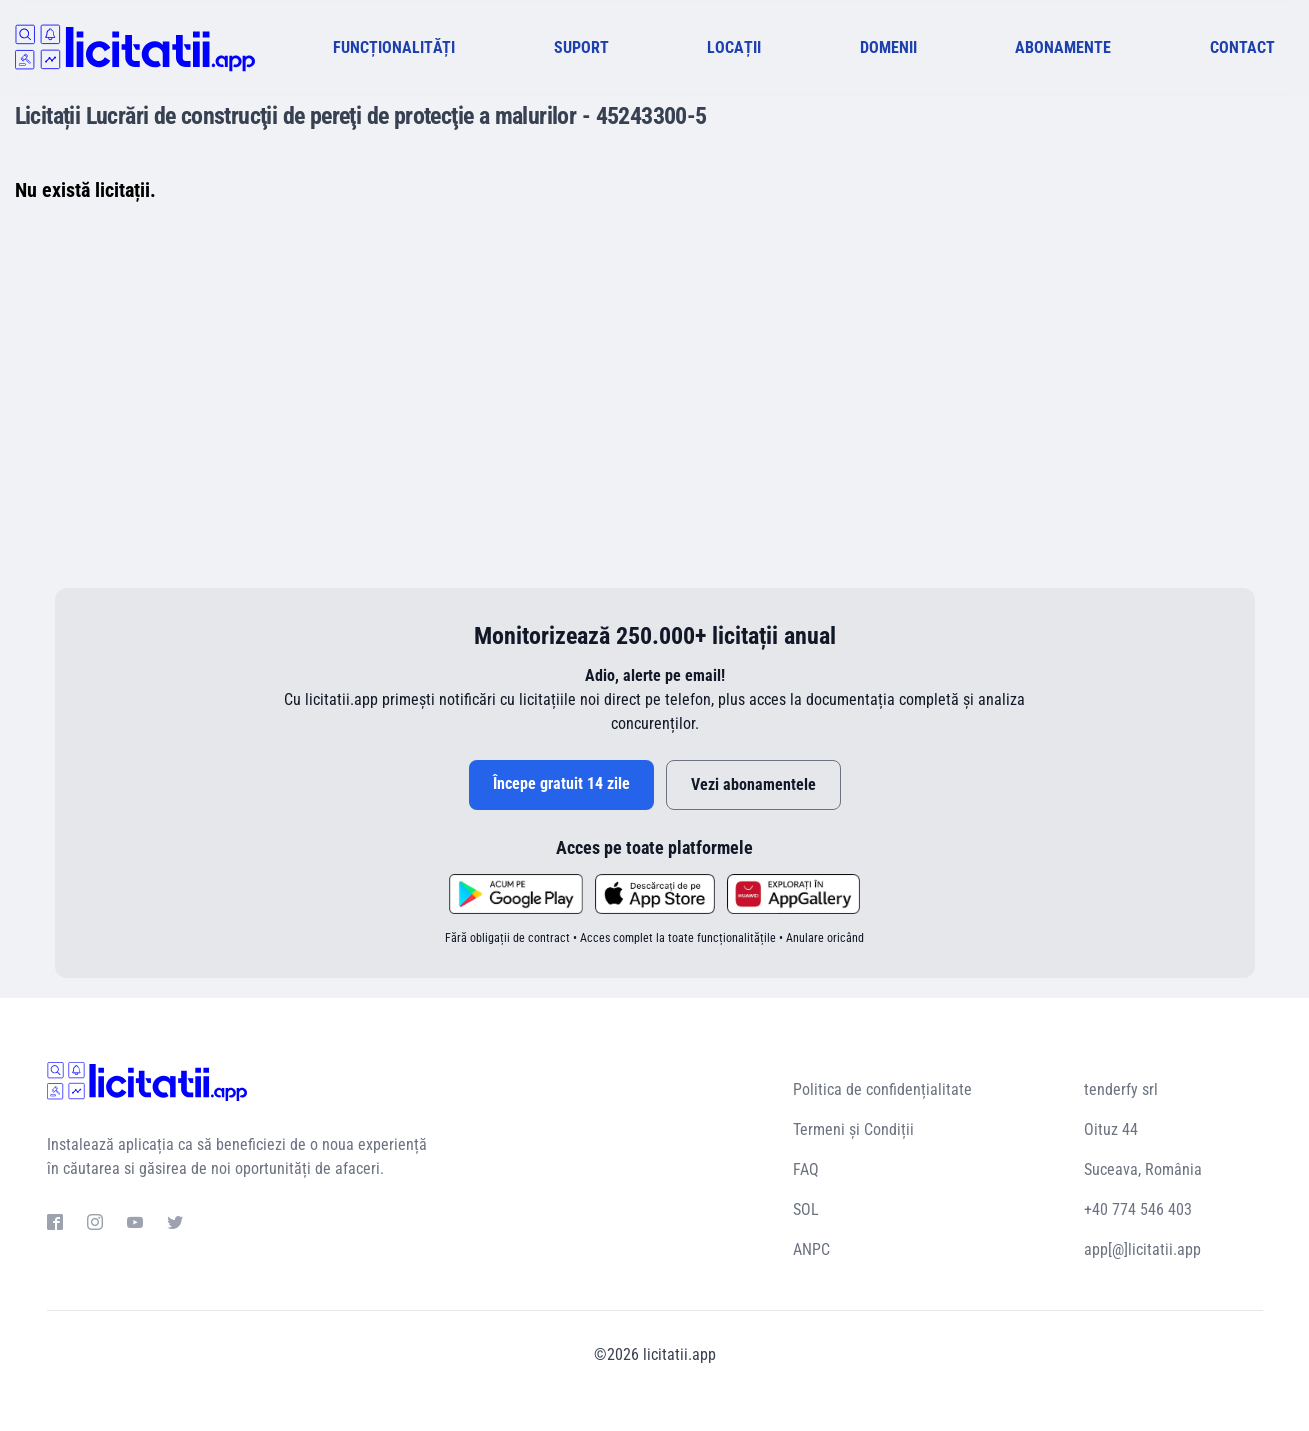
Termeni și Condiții (853, 1129)
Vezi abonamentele (753, 784)
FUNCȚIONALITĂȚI (394, 47)
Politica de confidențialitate (882, 1089)
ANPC (811, 1249)
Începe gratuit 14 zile (561, 783)
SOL (806, 1209)
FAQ (806, 1169)
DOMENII (888, 47)
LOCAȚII (734, 47)
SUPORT (581, 47)
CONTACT (1242, 47)
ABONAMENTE (1063, 47)
